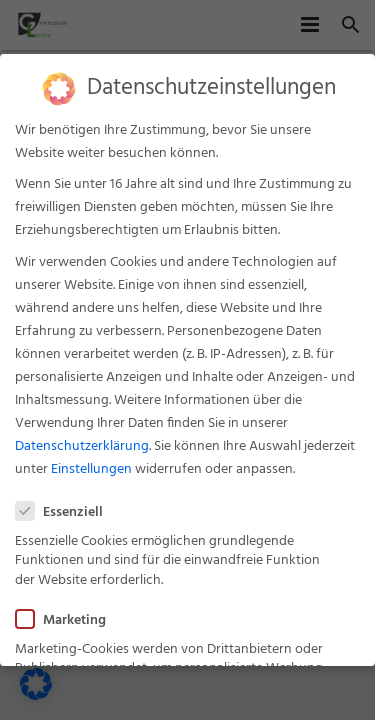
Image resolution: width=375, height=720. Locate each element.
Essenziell (65, 508)
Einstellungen (91, 465)
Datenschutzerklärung (82, 442)
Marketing (67, 616)
